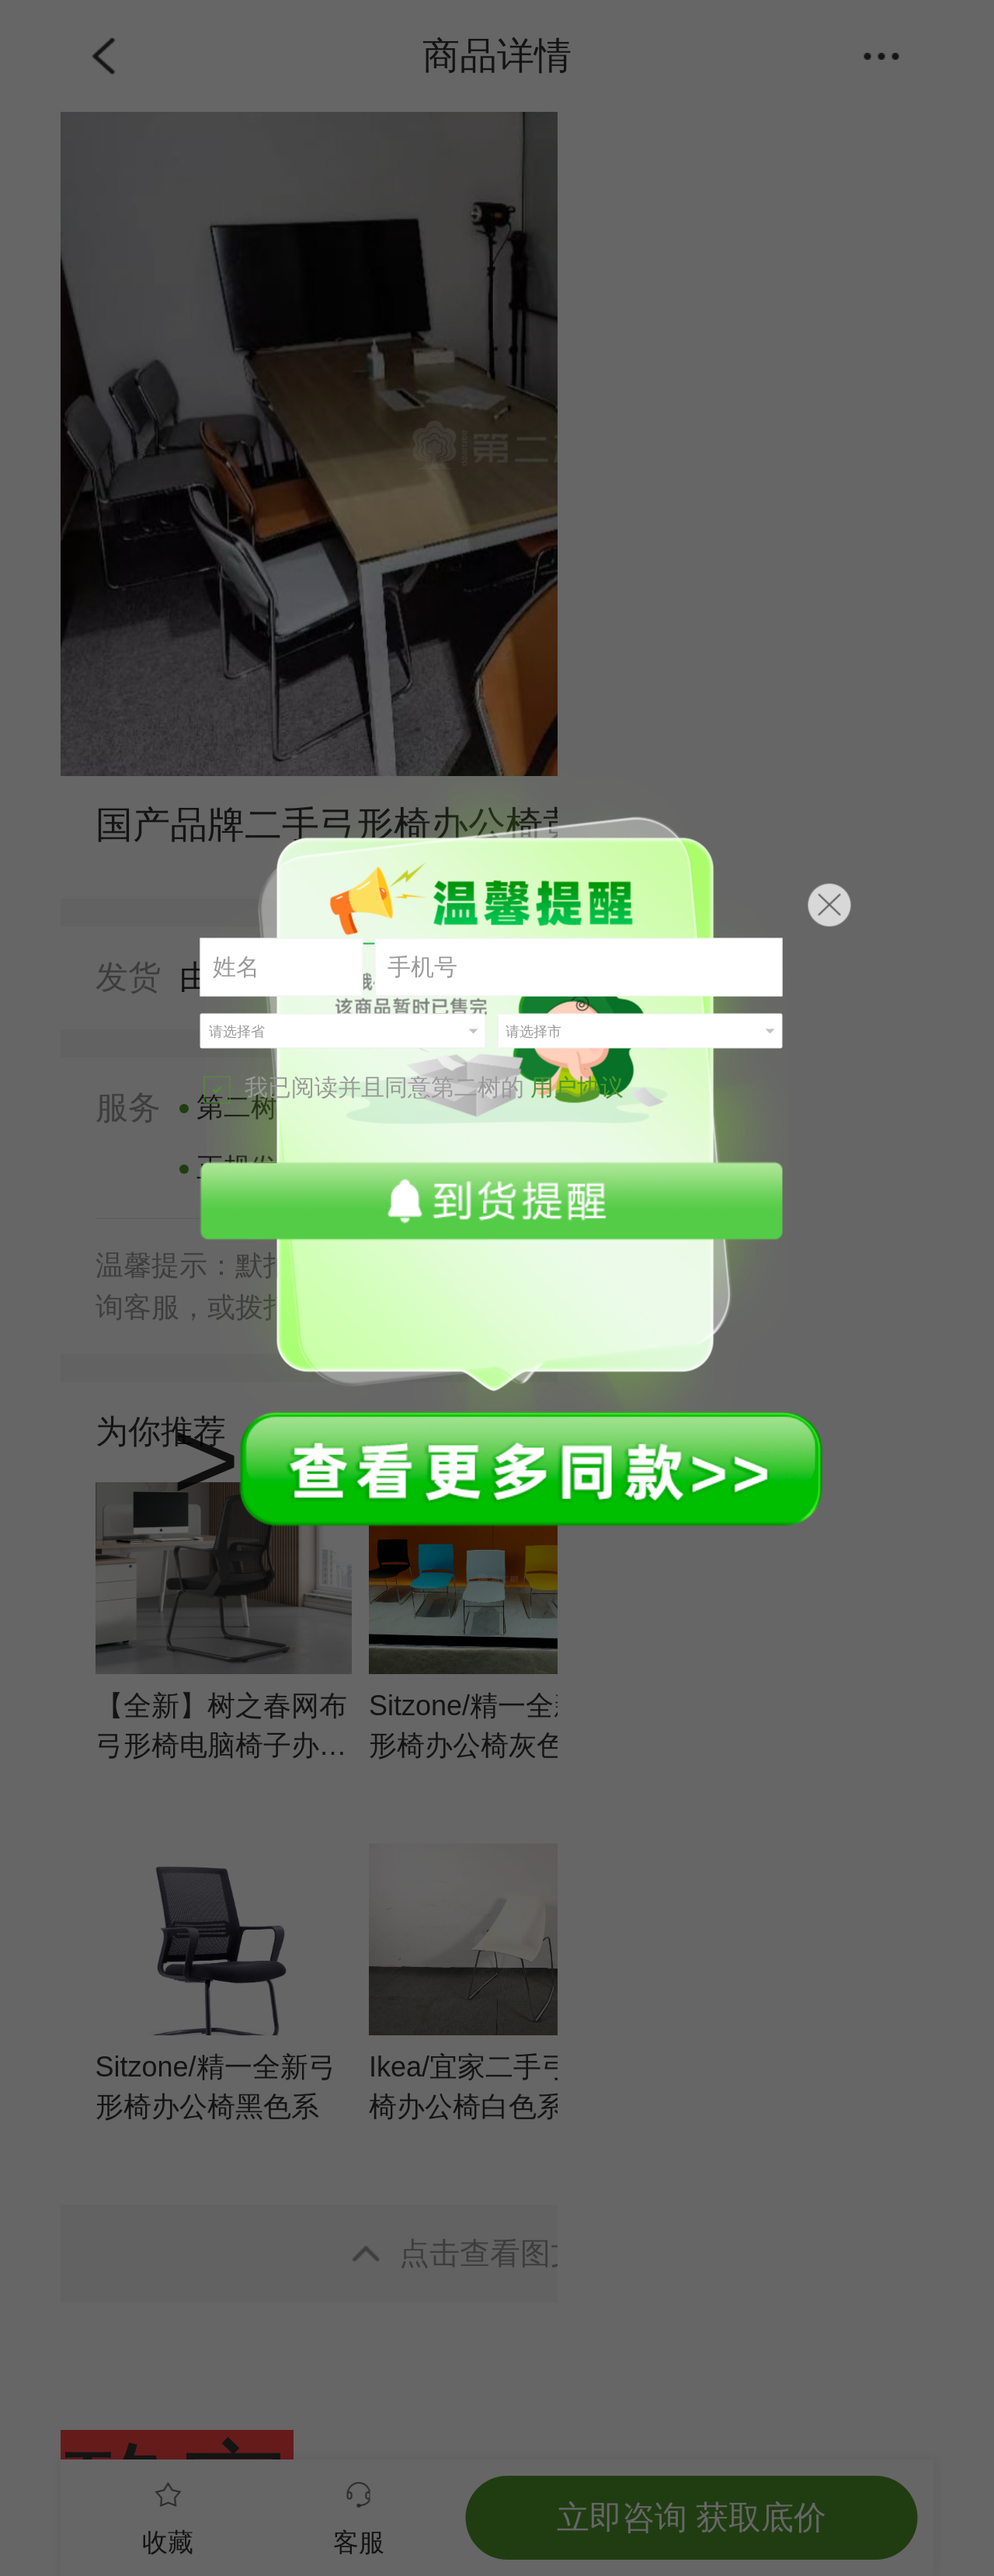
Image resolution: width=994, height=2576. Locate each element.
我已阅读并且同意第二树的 (413, 1089)
